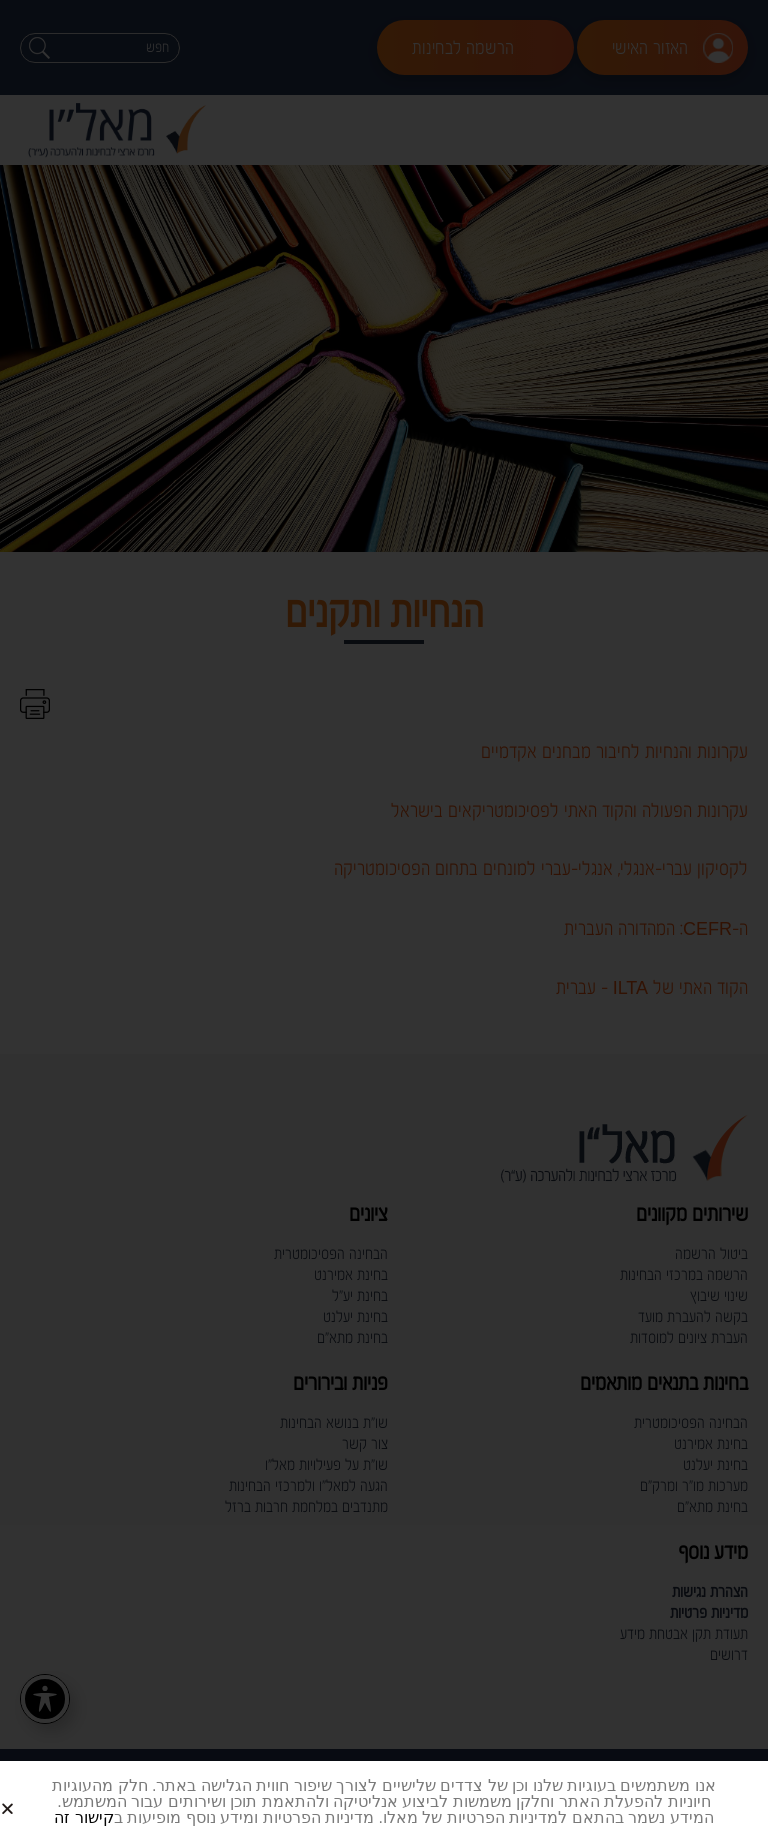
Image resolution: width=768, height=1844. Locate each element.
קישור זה (83, 1817)
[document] (384, 922)
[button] (31, 1792)
